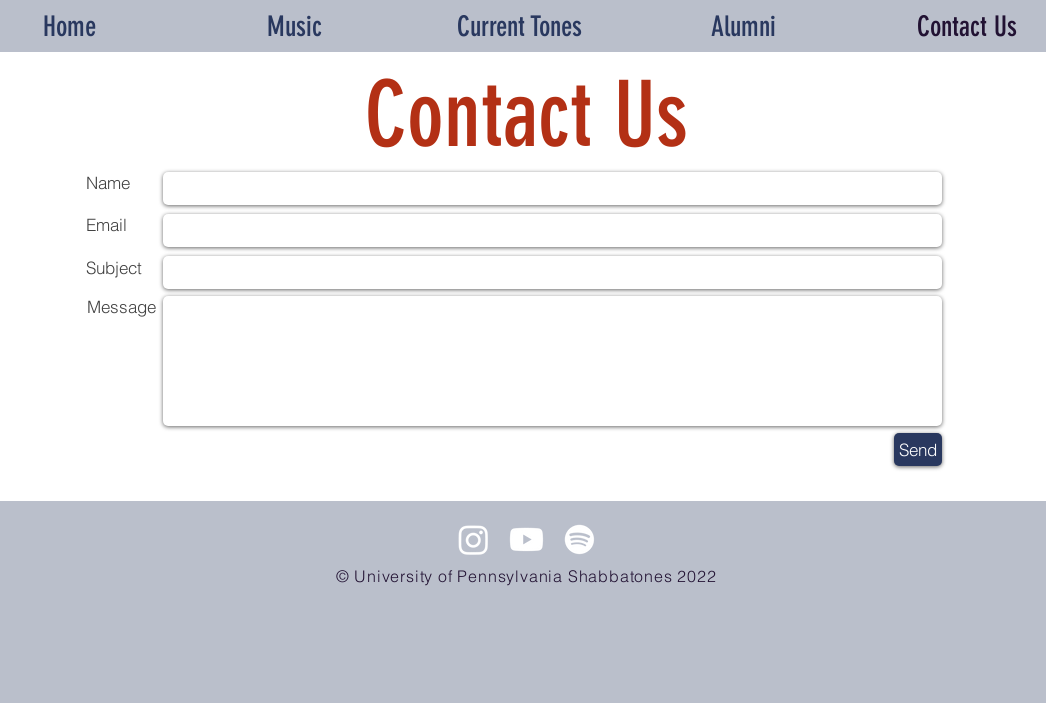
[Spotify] (579, 539)
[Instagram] (473, 539)
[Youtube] (526, 539)
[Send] (918, 449)
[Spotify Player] (526, 642)
